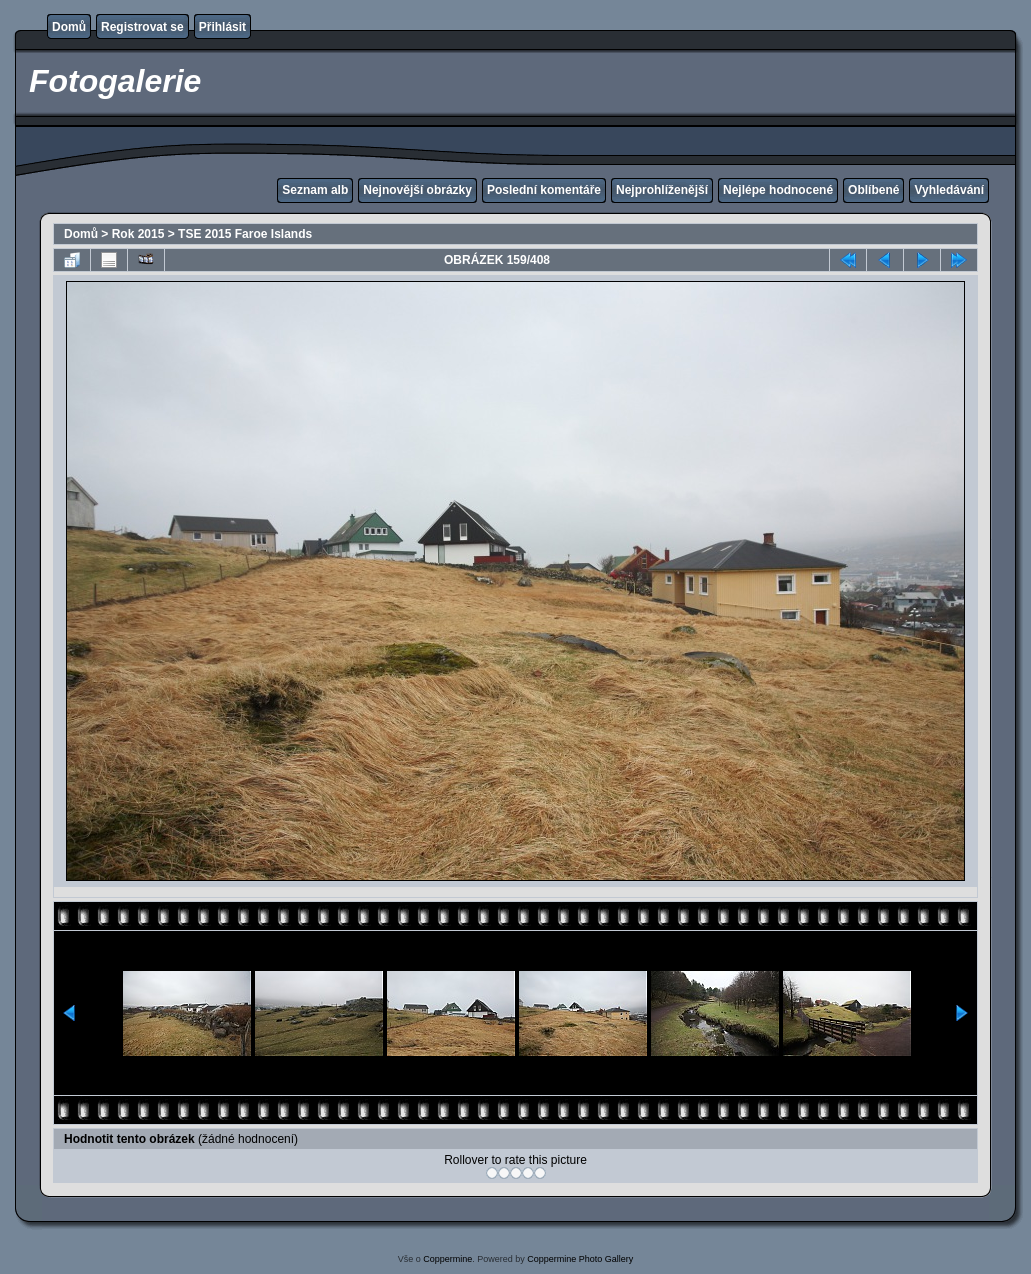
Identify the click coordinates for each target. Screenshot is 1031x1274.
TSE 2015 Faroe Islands (245, 234)
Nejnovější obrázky (417, 190)
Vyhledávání (949, 190)
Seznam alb (315, 190)
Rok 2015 (138, 234)
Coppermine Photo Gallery (580, 1259)
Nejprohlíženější (662, 190)
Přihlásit (222, 27)
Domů (69, 27)
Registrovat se (142, 27)
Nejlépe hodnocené (778, 190)
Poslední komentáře (544, 190)
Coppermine (447, 1259)
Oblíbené (873, 190)
